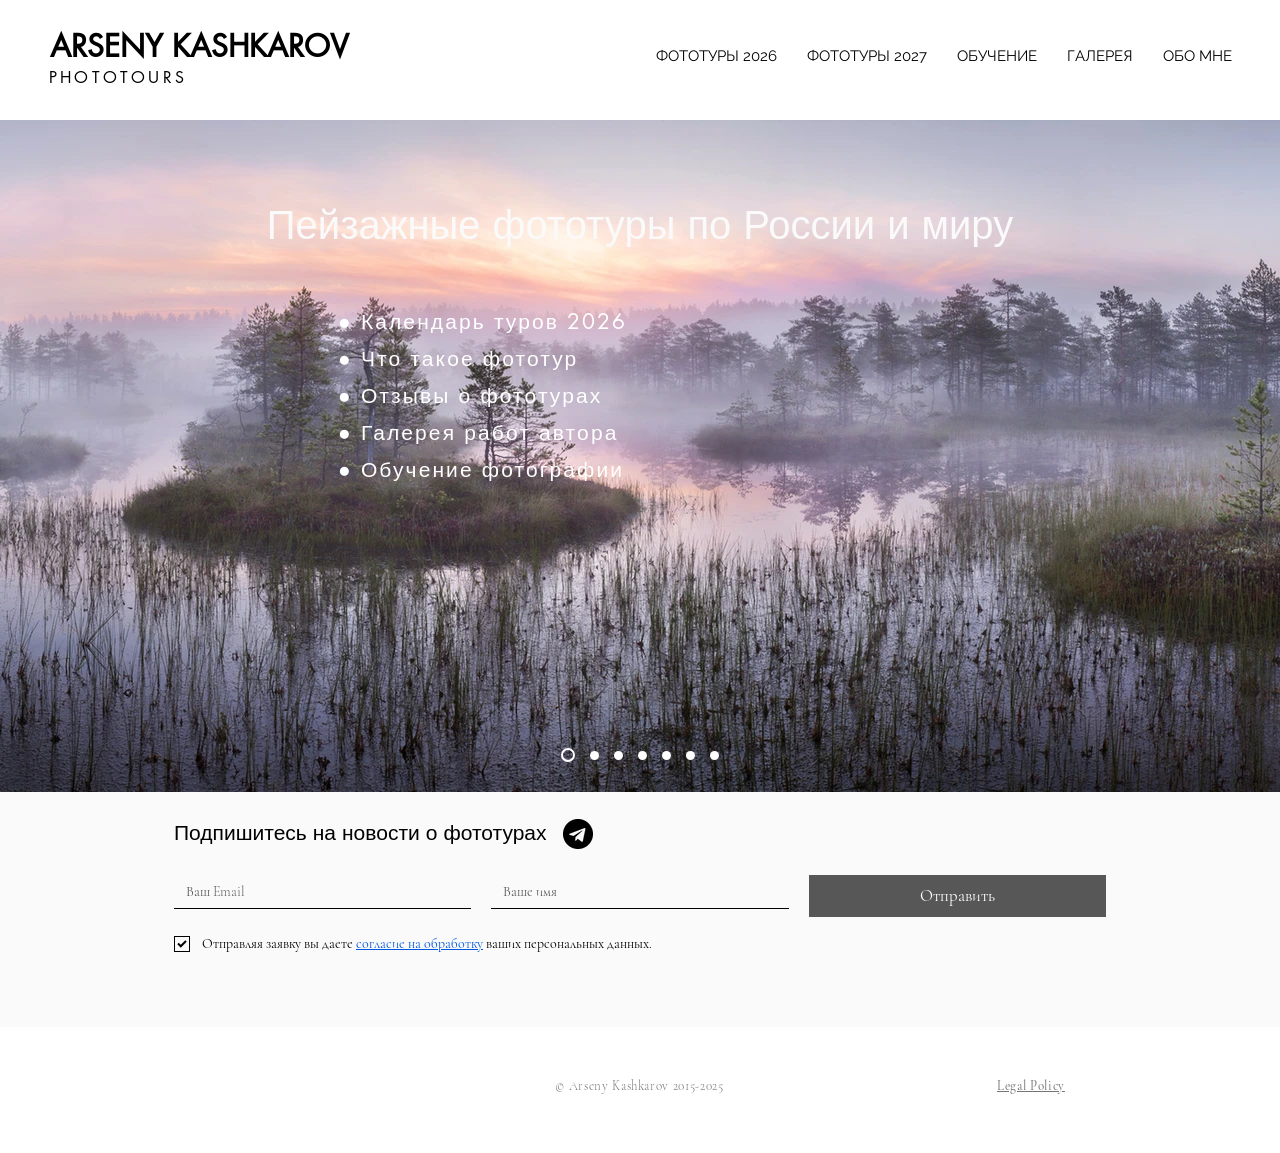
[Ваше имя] (633, 891)
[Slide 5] (666, 755)
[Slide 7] (714, 755)
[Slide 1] (568, 755)
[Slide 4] (642, 755)
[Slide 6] (690, 755)
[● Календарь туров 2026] (530, 321)
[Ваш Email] (316, 891)
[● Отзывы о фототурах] (530, 395)
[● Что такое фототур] (530, 358)
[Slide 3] (618, 755)
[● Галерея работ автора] (530, 432)
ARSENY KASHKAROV (199, 46)
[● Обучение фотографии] (530, 469)
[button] (1031, 1086)
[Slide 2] (594, 755)
